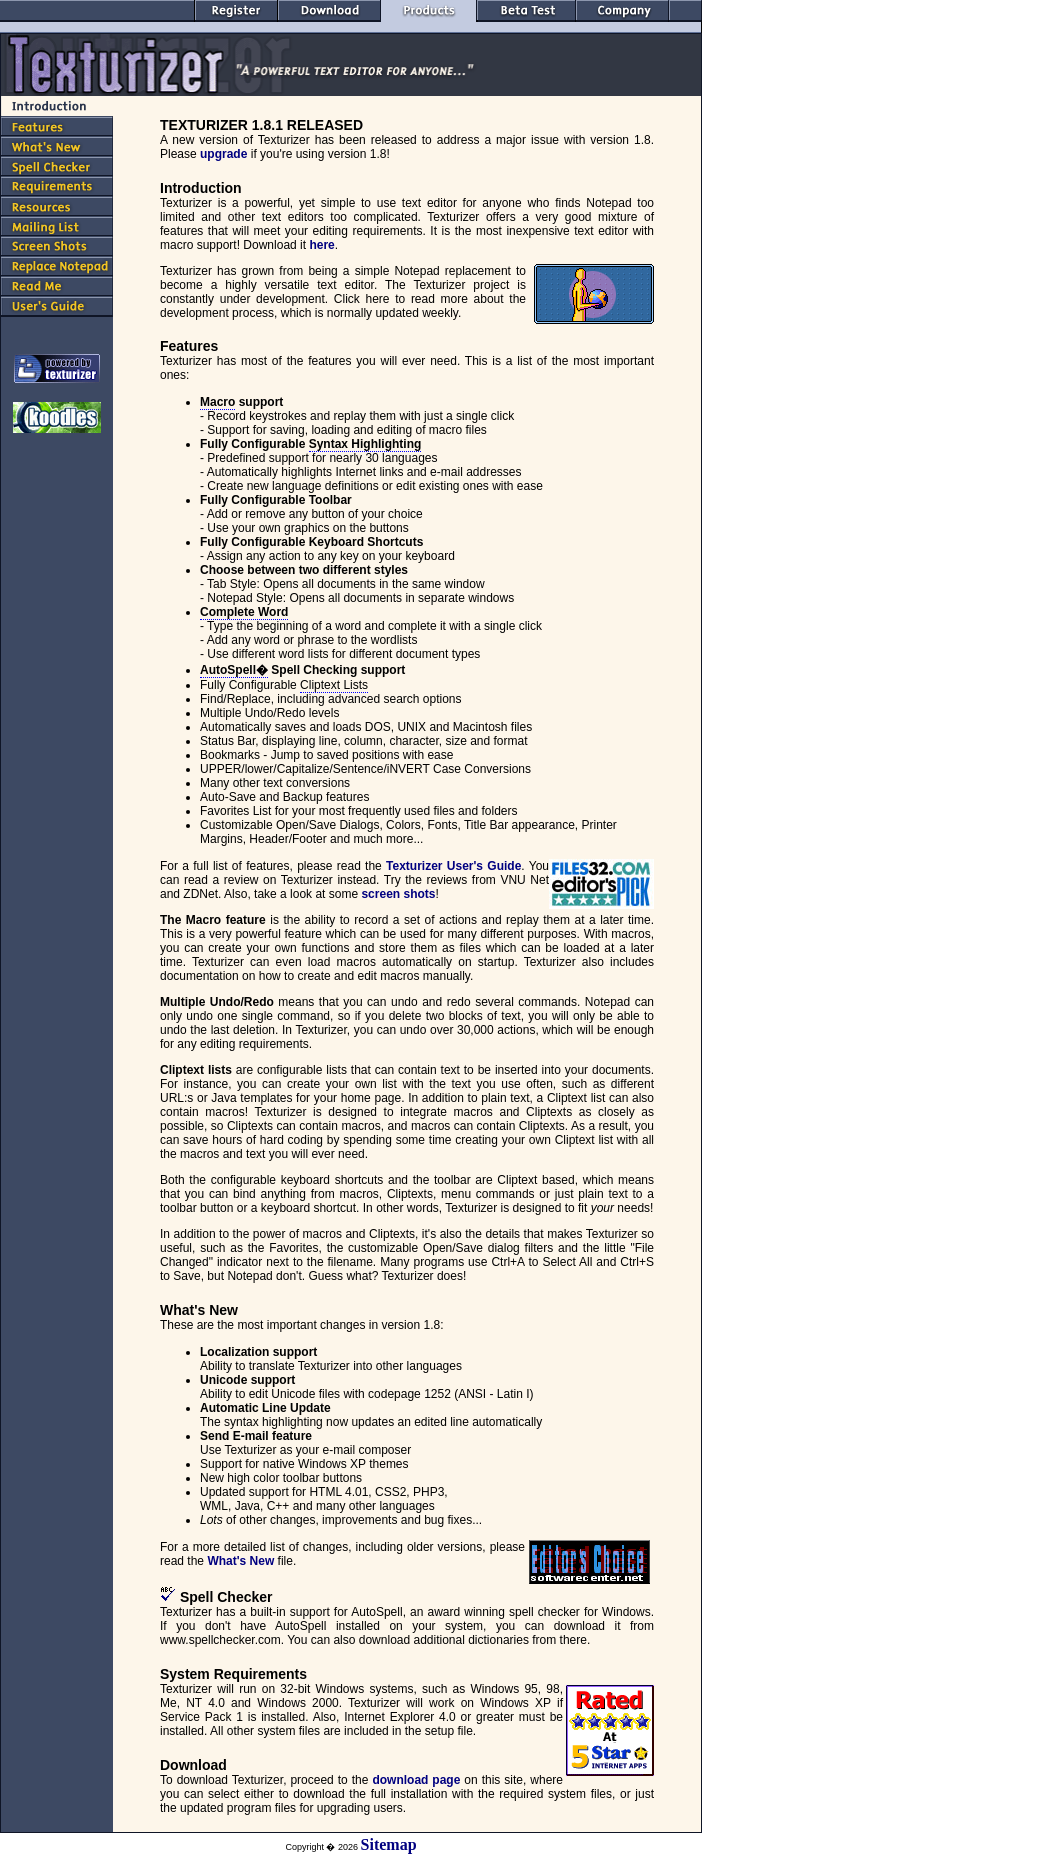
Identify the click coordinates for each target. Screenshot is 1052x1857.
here (321, 245)
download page (416, 1780)
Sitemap (389, 1844)
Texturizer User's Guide (453, 866)
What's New (240, 1561)
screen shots (398, 894)
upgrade (223, 154)
